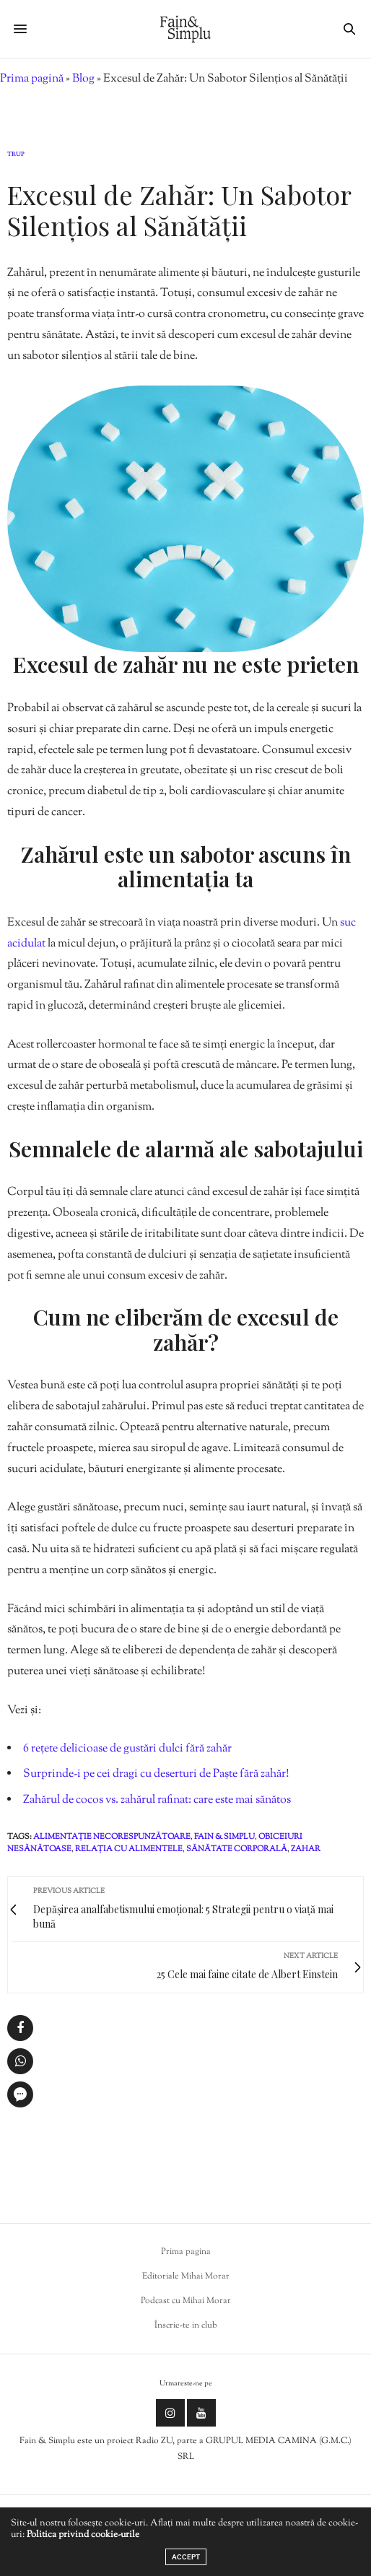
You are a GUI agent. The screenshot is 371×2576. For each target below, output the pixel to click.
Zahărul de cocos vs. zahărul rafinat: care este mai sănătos (157, 1800)
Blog (83, 79)
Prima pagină (32, 79)
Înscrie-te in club (185, 2325)
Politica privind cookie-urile (83, 2534)
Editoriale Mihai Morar (186, 2276)
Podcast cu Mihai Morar (186, 2300)
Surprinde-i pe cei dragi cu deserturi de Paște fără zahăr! (156, 1774)
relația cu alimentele (129, 1849)
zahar (305, 1849)
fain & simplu (224, 1836)
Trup (16, 154)
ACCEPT (186, 2557)
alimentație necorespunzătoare (112, 1836)
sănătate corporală (236, 1849)
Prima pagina (186, 2251)
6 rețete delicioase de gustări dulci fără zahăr (127, 1749)
